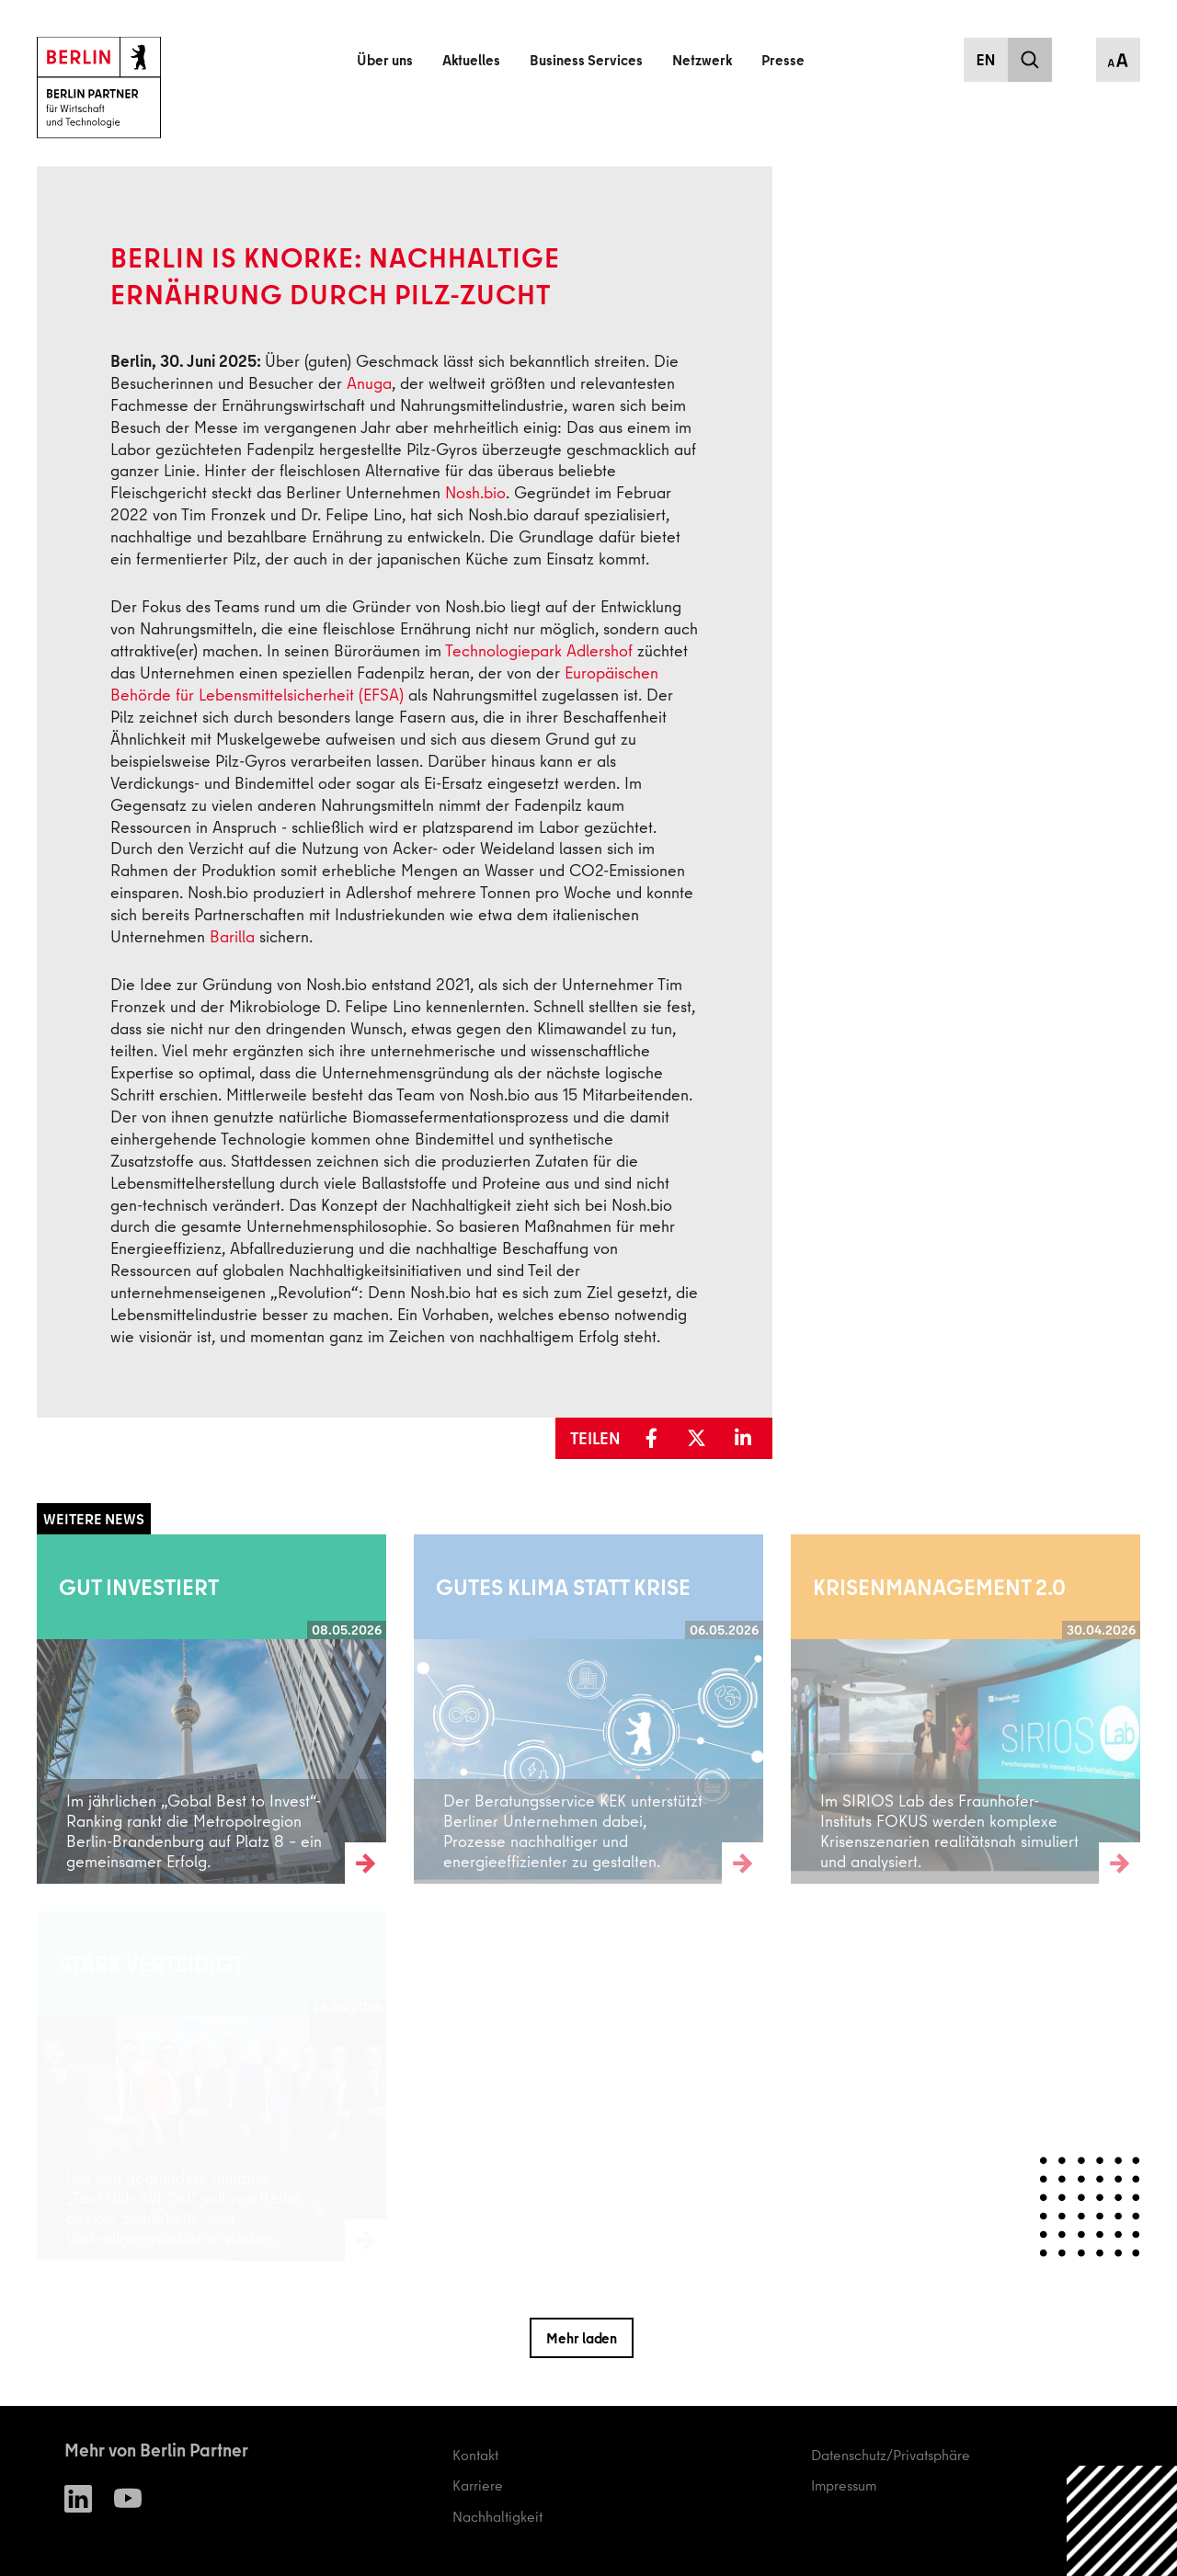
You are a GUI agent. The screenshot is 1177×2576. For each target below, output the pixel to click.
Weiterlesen (73, 1708)
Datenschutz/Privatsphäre (890, 2455)
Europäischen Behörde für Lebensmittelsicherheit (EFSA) (384, 683)
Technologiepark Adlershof (539, 650)
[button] (658, 1438)
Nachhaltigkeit (497, 2516)
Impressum (843, 2485)
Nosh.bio (475, 492)
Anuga (369, 382)
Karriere (477, 2485)
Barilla (232, 936)
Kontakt (475, 2455)
